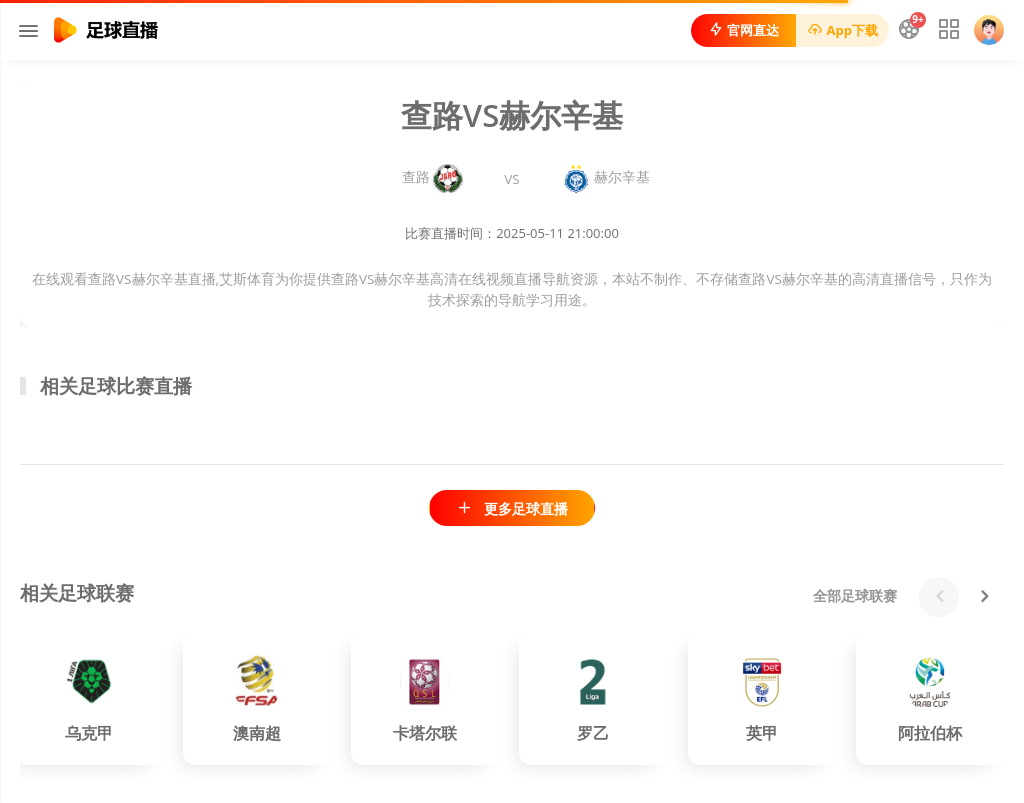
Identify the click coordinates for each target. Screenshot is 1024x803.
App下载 (842, 30)
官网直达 (743, 30)
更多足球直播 (511, 508)
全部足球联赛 (855, 595)
